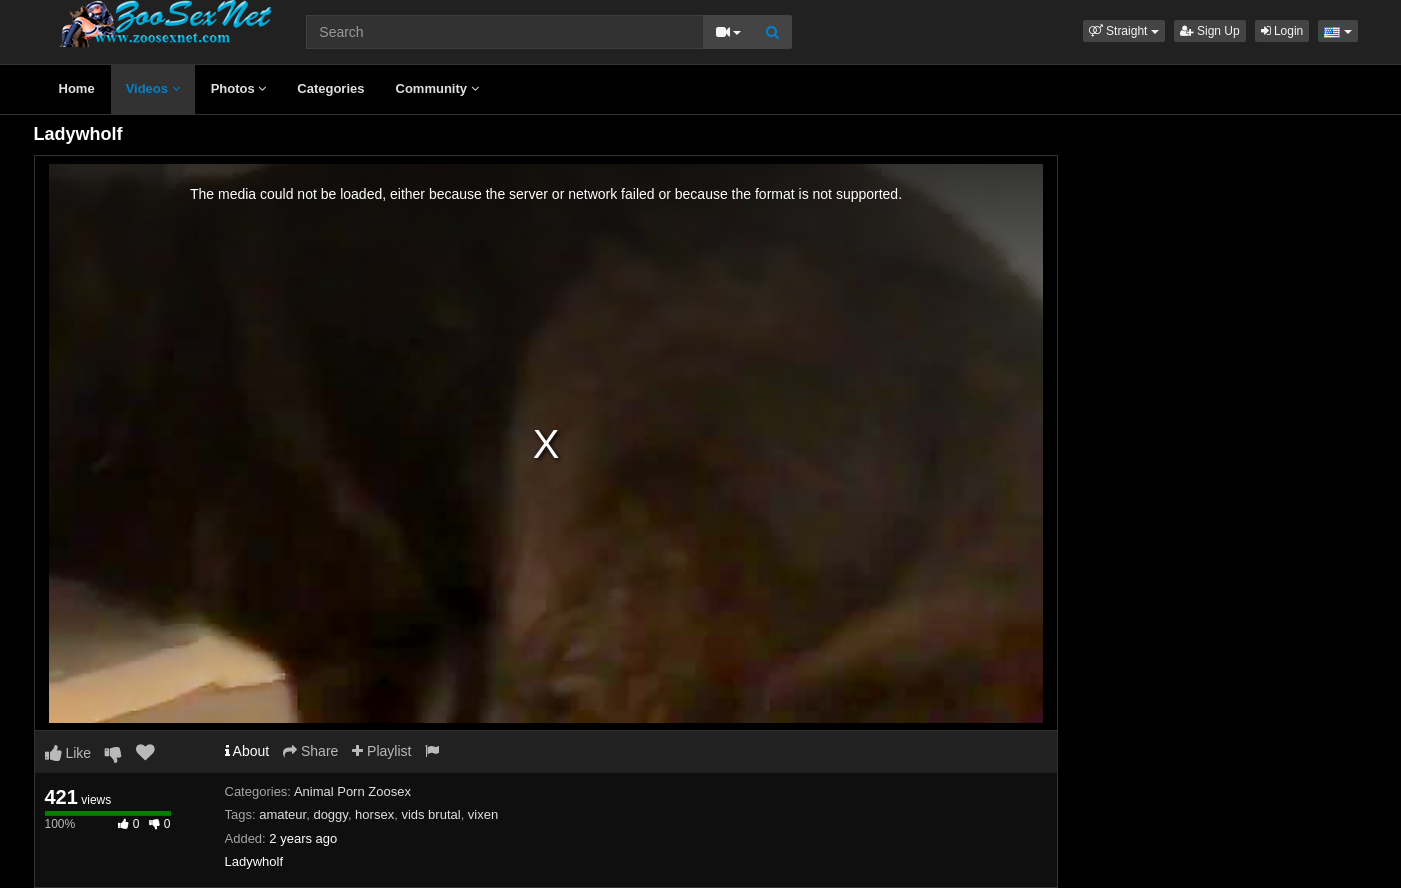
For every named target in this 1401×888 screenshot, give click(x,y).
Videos (153, 88)
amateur (282, 814)
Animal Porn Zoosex (352, 791)
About (247, 751)
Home (77, 88)
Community (437, 88)
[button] (1124, 31)
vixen (483, 814)
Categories (330, 88)
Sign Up (1210, 31)
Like (68, 753)
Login (1282, 31)
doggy (330, 814)
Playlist (381, 751)
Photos (239, 88)
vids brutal (430, 814)
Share (310, 751)
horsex (374, 814)
